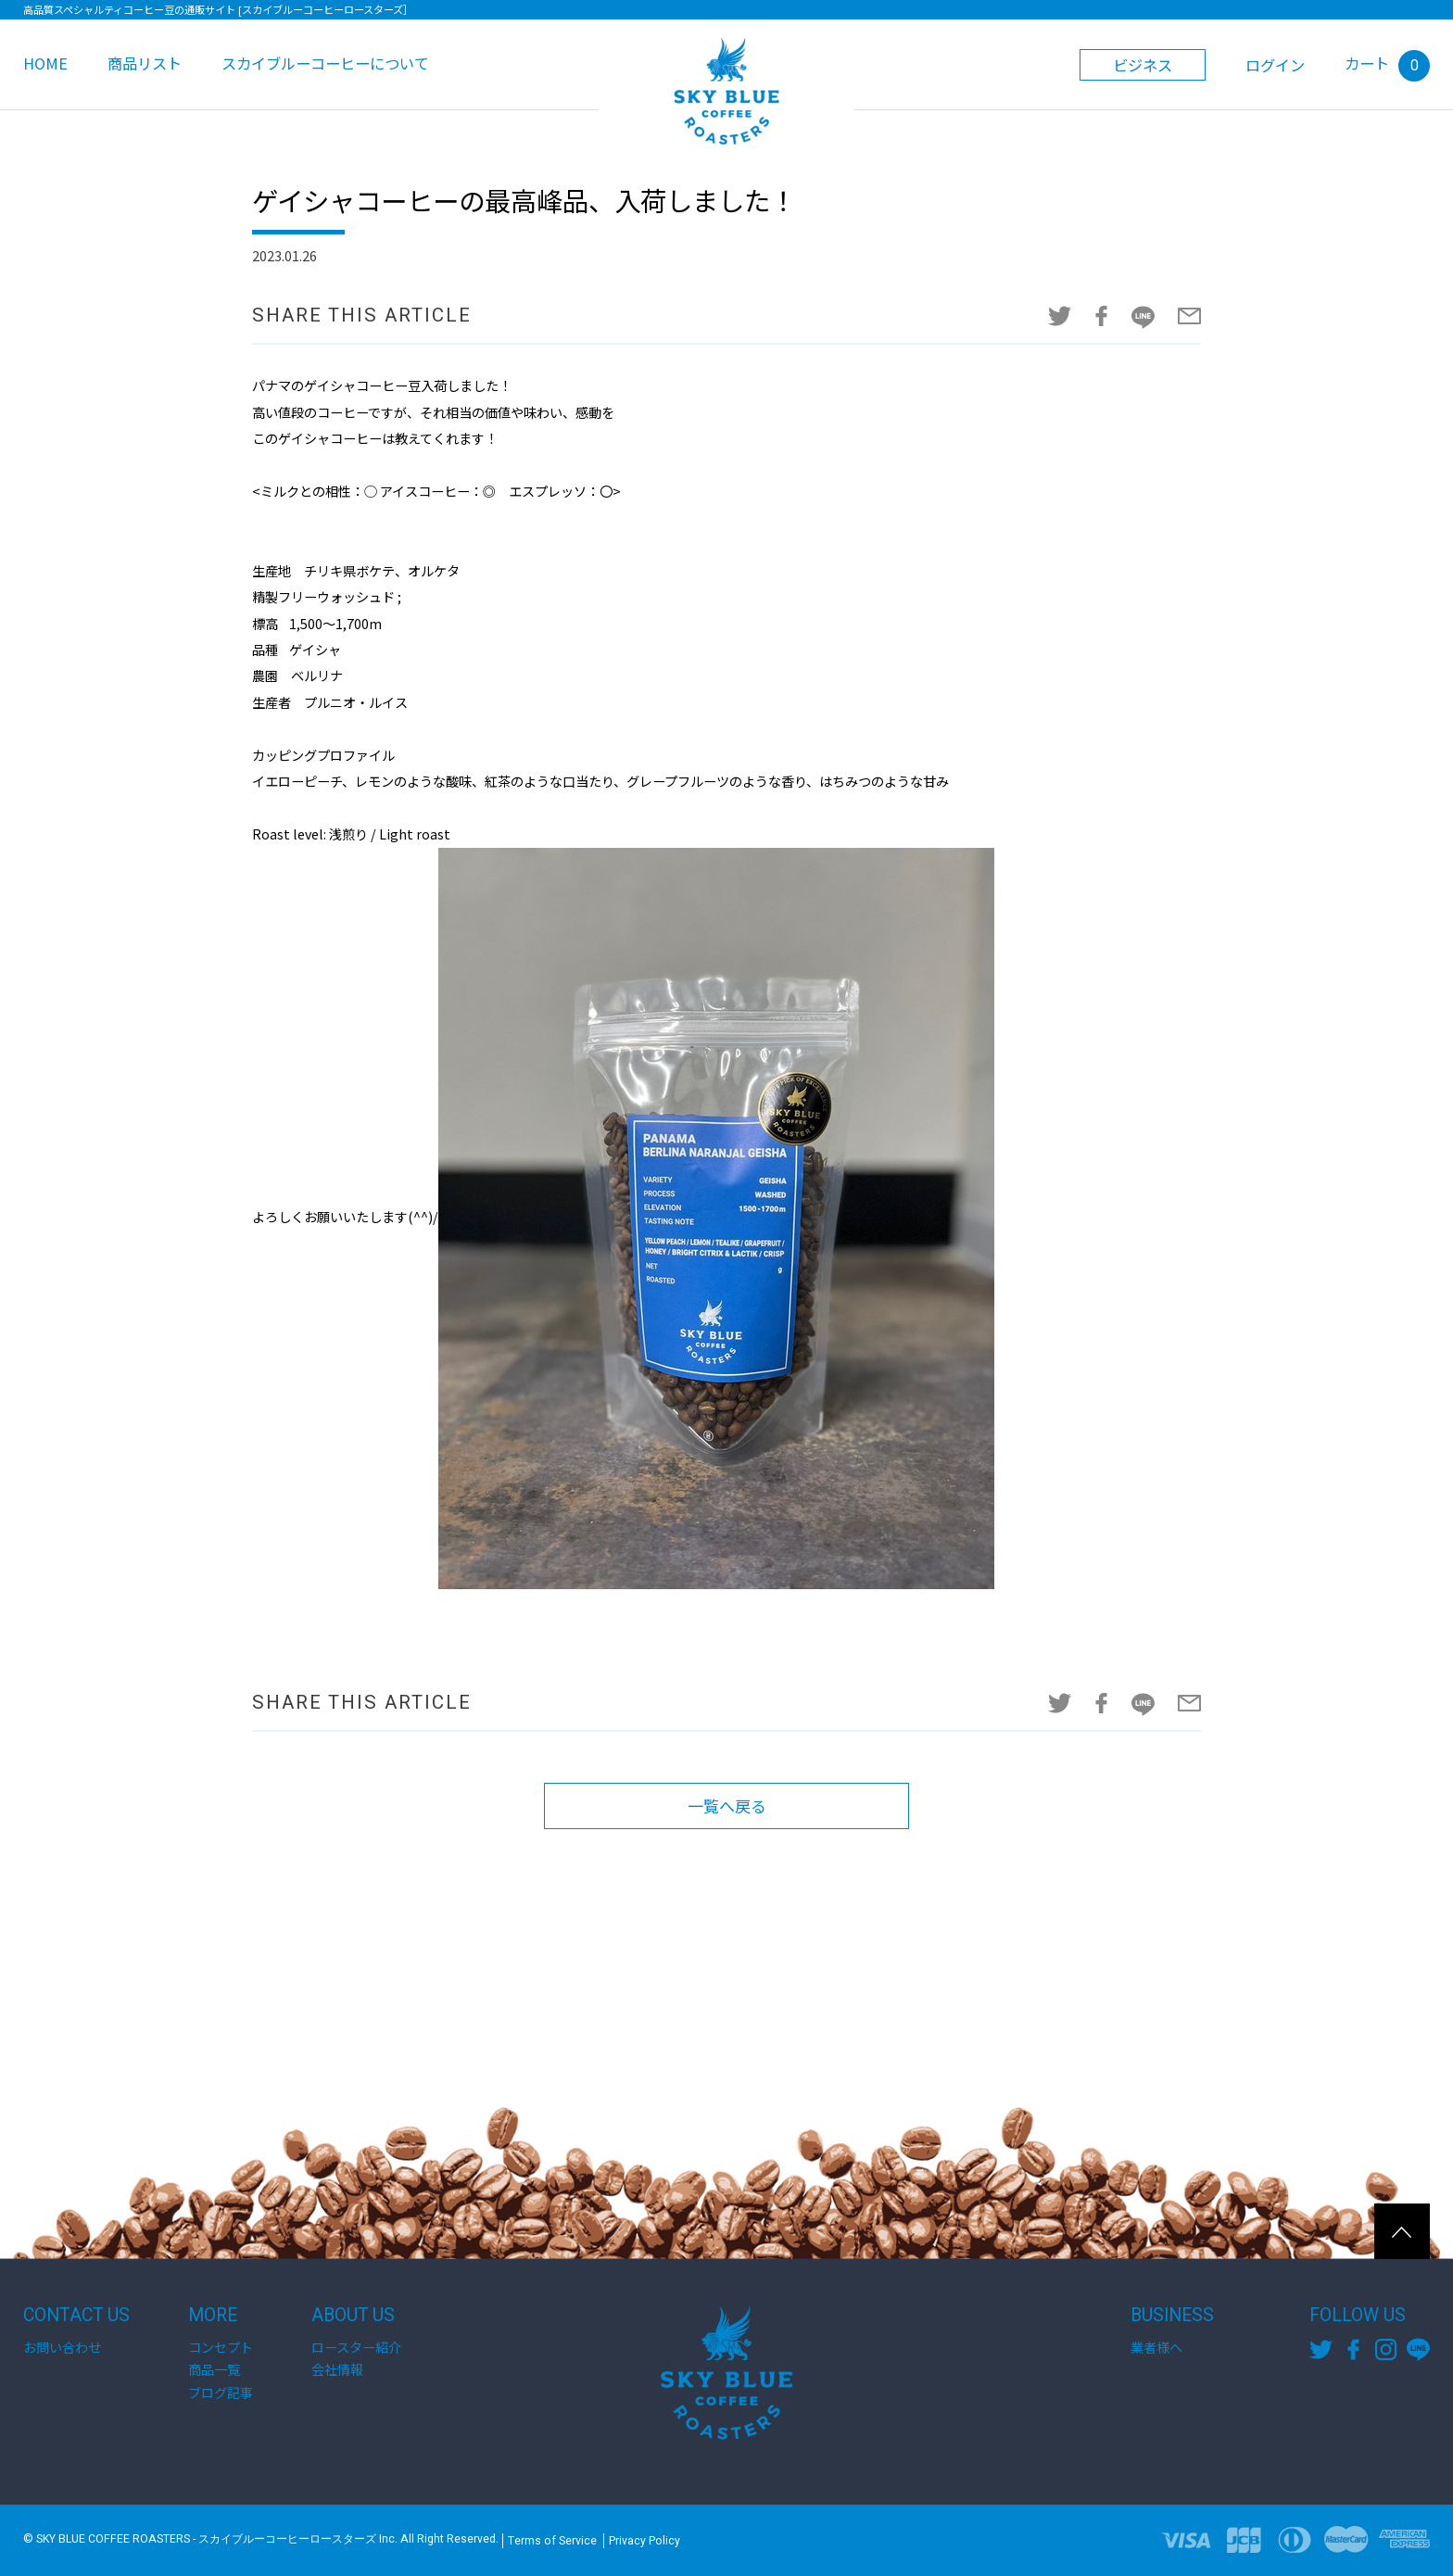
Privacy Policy (644, 2540)
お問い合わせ (62, 2347)
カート (1387, 63)
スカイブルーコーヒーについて (325, 63)
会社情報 (337, 2369)
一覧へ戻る (726, 1806)
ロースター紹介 (356, 2347)
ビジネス (1142, 65)
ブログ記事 (220, 2392)
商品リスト (144, 63)
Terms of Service (552, 2540)
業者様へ (1156, 2347)
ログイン (1275, 65)
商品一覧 (214, 2369)
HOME (45, 63)
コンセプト (220, 2347)
